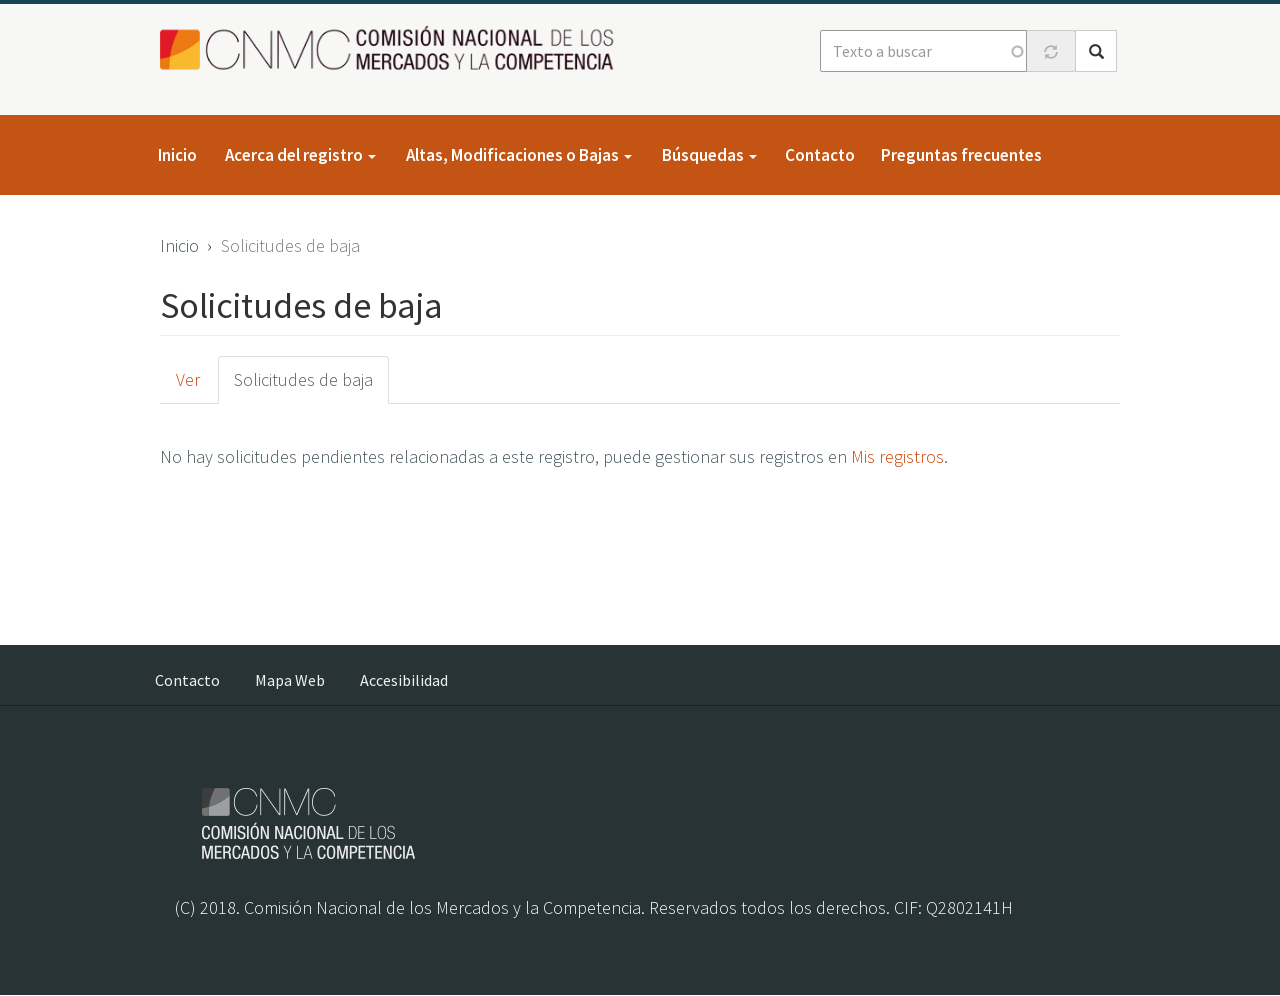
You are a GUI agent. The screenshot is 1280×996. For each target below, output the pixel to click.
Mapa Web (290, 680)
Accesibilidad (404, 680)
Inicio (177, 155)
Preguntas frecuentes (961, 155)
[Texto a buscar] (923, 51)
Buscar (1096, 52)
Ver (188, 379)
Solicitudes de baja (303, 379)
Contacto (820, 155)
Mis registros (897, 456)
